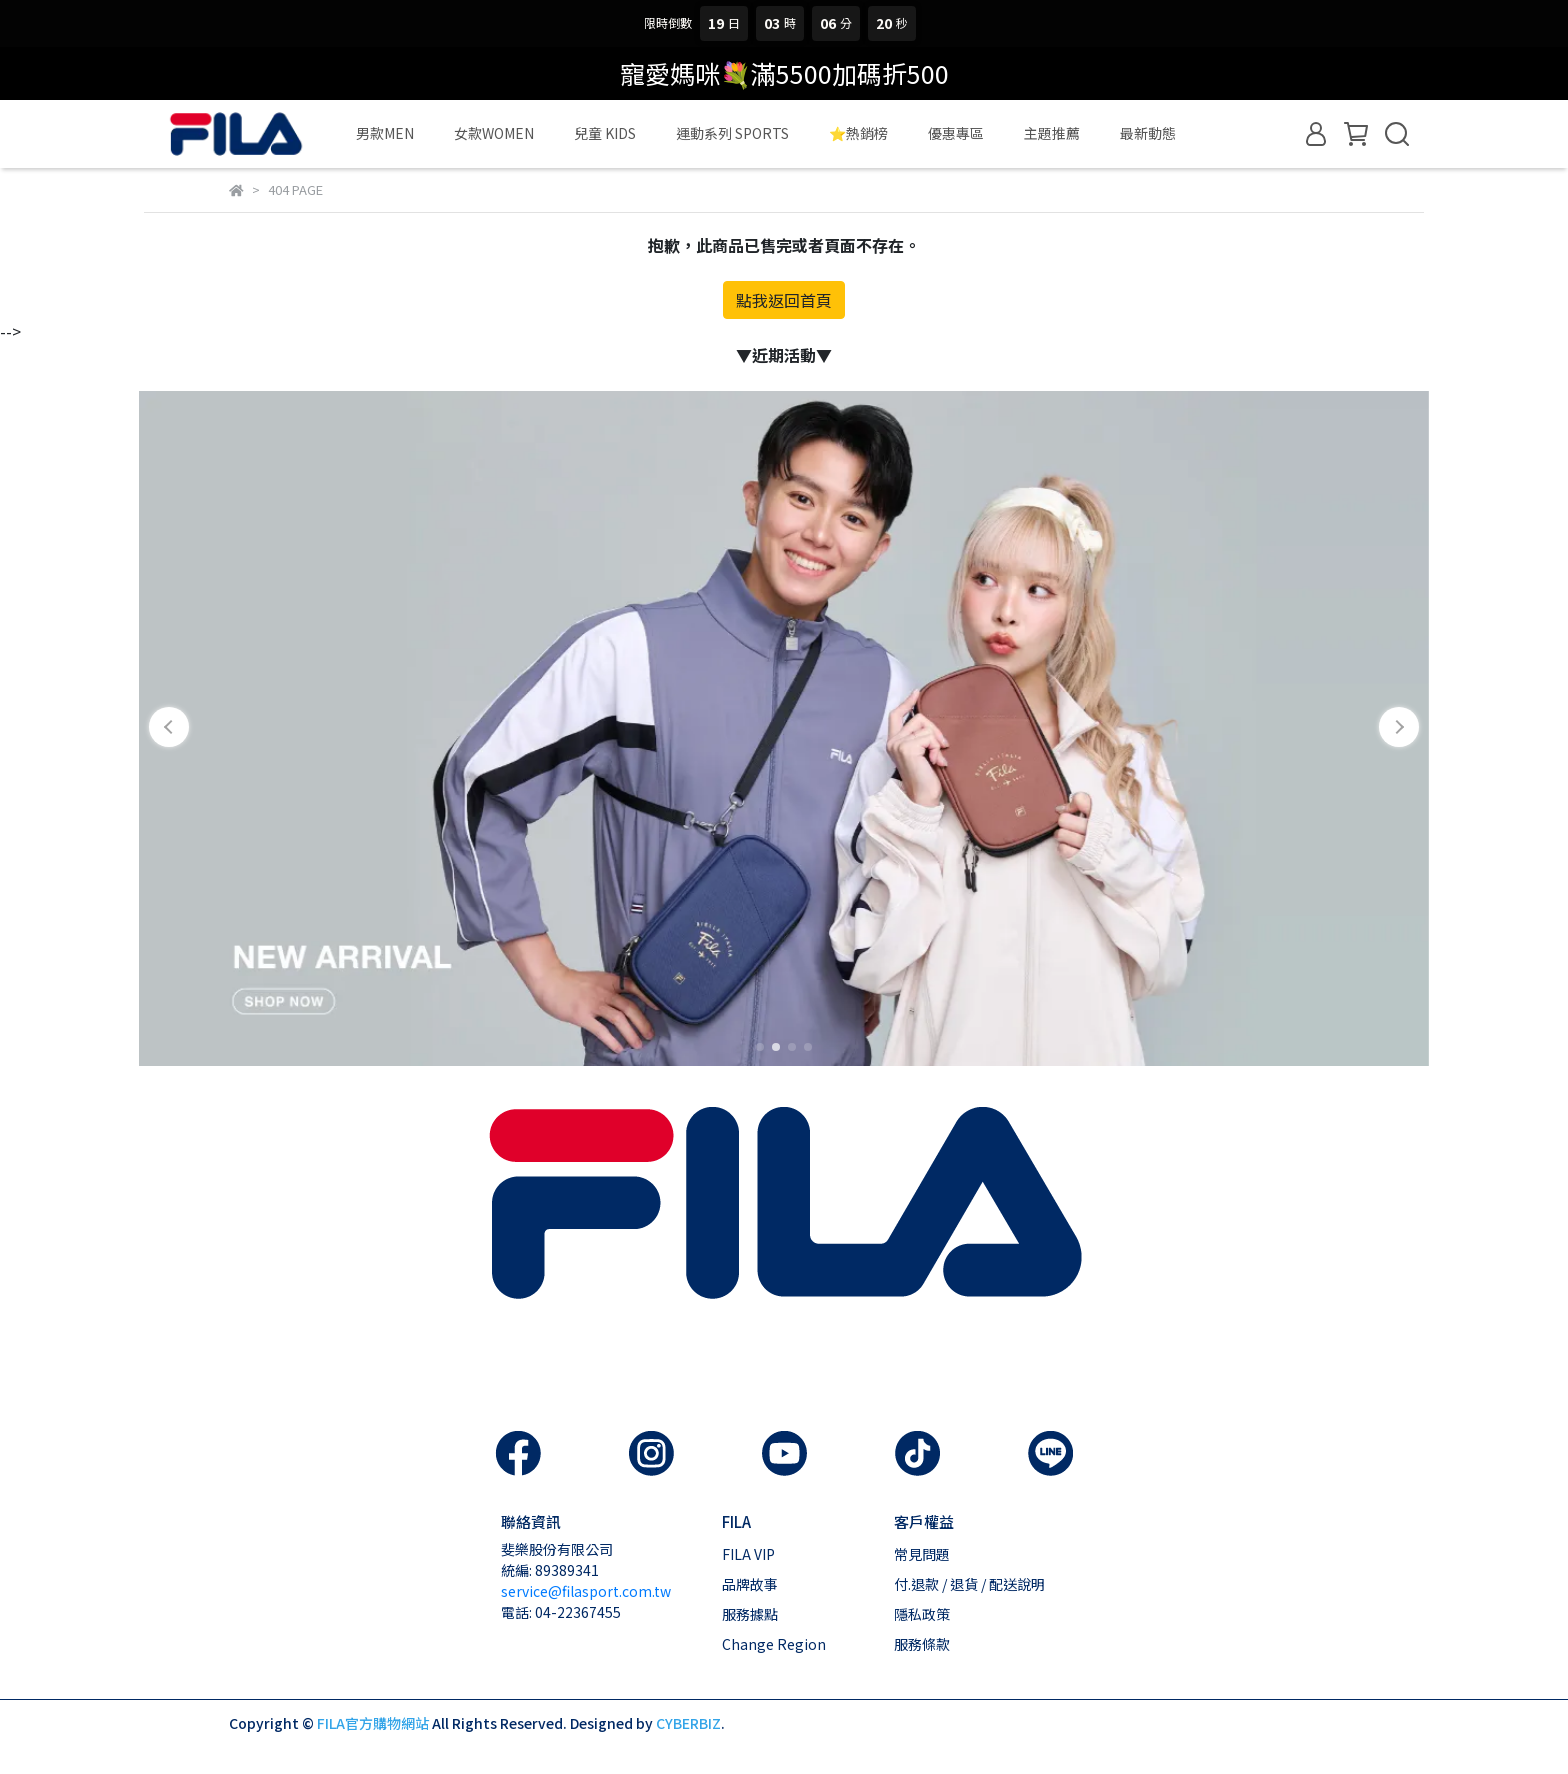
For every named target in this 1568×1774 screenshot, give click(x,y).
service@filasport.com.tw (586, 1591)
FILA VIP (748, 1554)
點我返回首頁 (784, 300)
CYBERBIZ (688, 1723)
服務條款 (922, 1644)
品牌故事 (750, 1584)
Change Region (774, 1644)
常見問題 (922, 1554)
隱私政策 (922, 1614)
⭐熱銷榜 (858, 133)
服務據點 (750, 1614)
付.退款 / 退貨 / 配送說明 (969, 1584)
